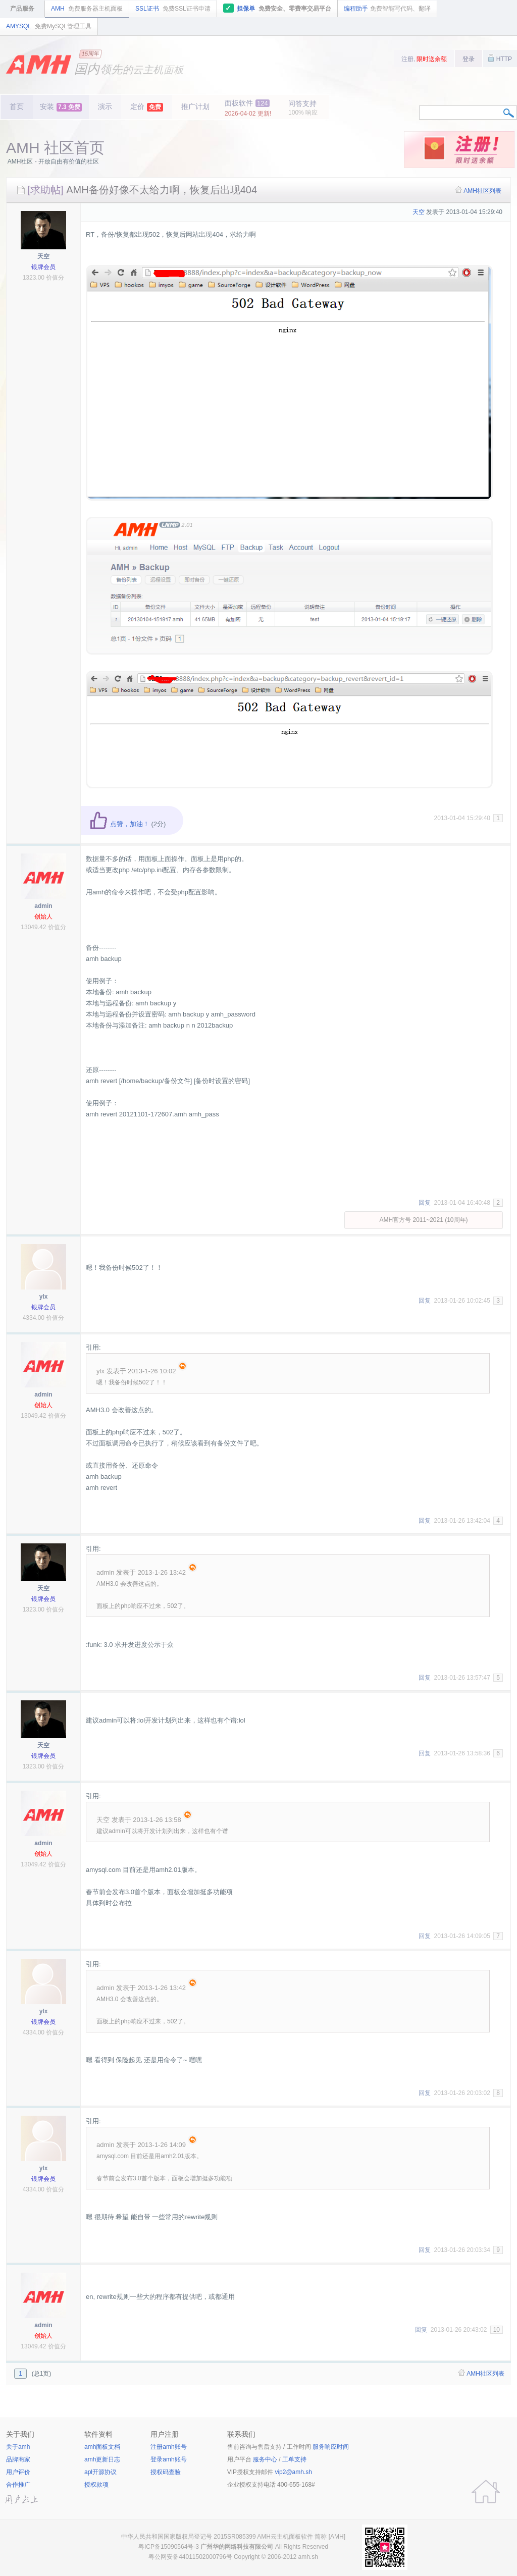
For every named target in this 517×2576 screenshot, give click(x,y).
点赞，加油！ (119, 824)
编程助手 (387, 8)
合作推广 (18, 2484)
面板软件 (248, 108)
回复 (425, 1202)
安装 (61, 107)
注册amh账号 (168, 2446)
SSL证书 (173, 8)
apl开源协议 (100, 2472)
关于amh (18, 2446)
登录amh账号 (168, 2459)
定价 (146, 107)
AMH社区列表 (482, 190)
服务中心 (265, 2459)
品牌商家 (18, 2459)
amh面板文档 (102, 2446)
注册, (424, 59)
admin (43, 905)
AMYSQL (48, 26)
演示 (105, 106)
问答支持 (303, 107)
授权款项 (96, 2484)
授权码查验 (165, 2472)
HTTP (500, 58)
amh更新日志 (102, 2459)
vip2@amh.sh (293, 2472)
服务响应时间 (331, 2446)
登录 (468, 59)
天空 (43, 256)
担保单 (277, 8)
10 (496, 2329)
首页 (17, 106)
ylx (43, 1296)
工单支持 (294, 2459)
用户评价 (18, 2472)
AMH (87, 8)
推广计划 (195, 106)
